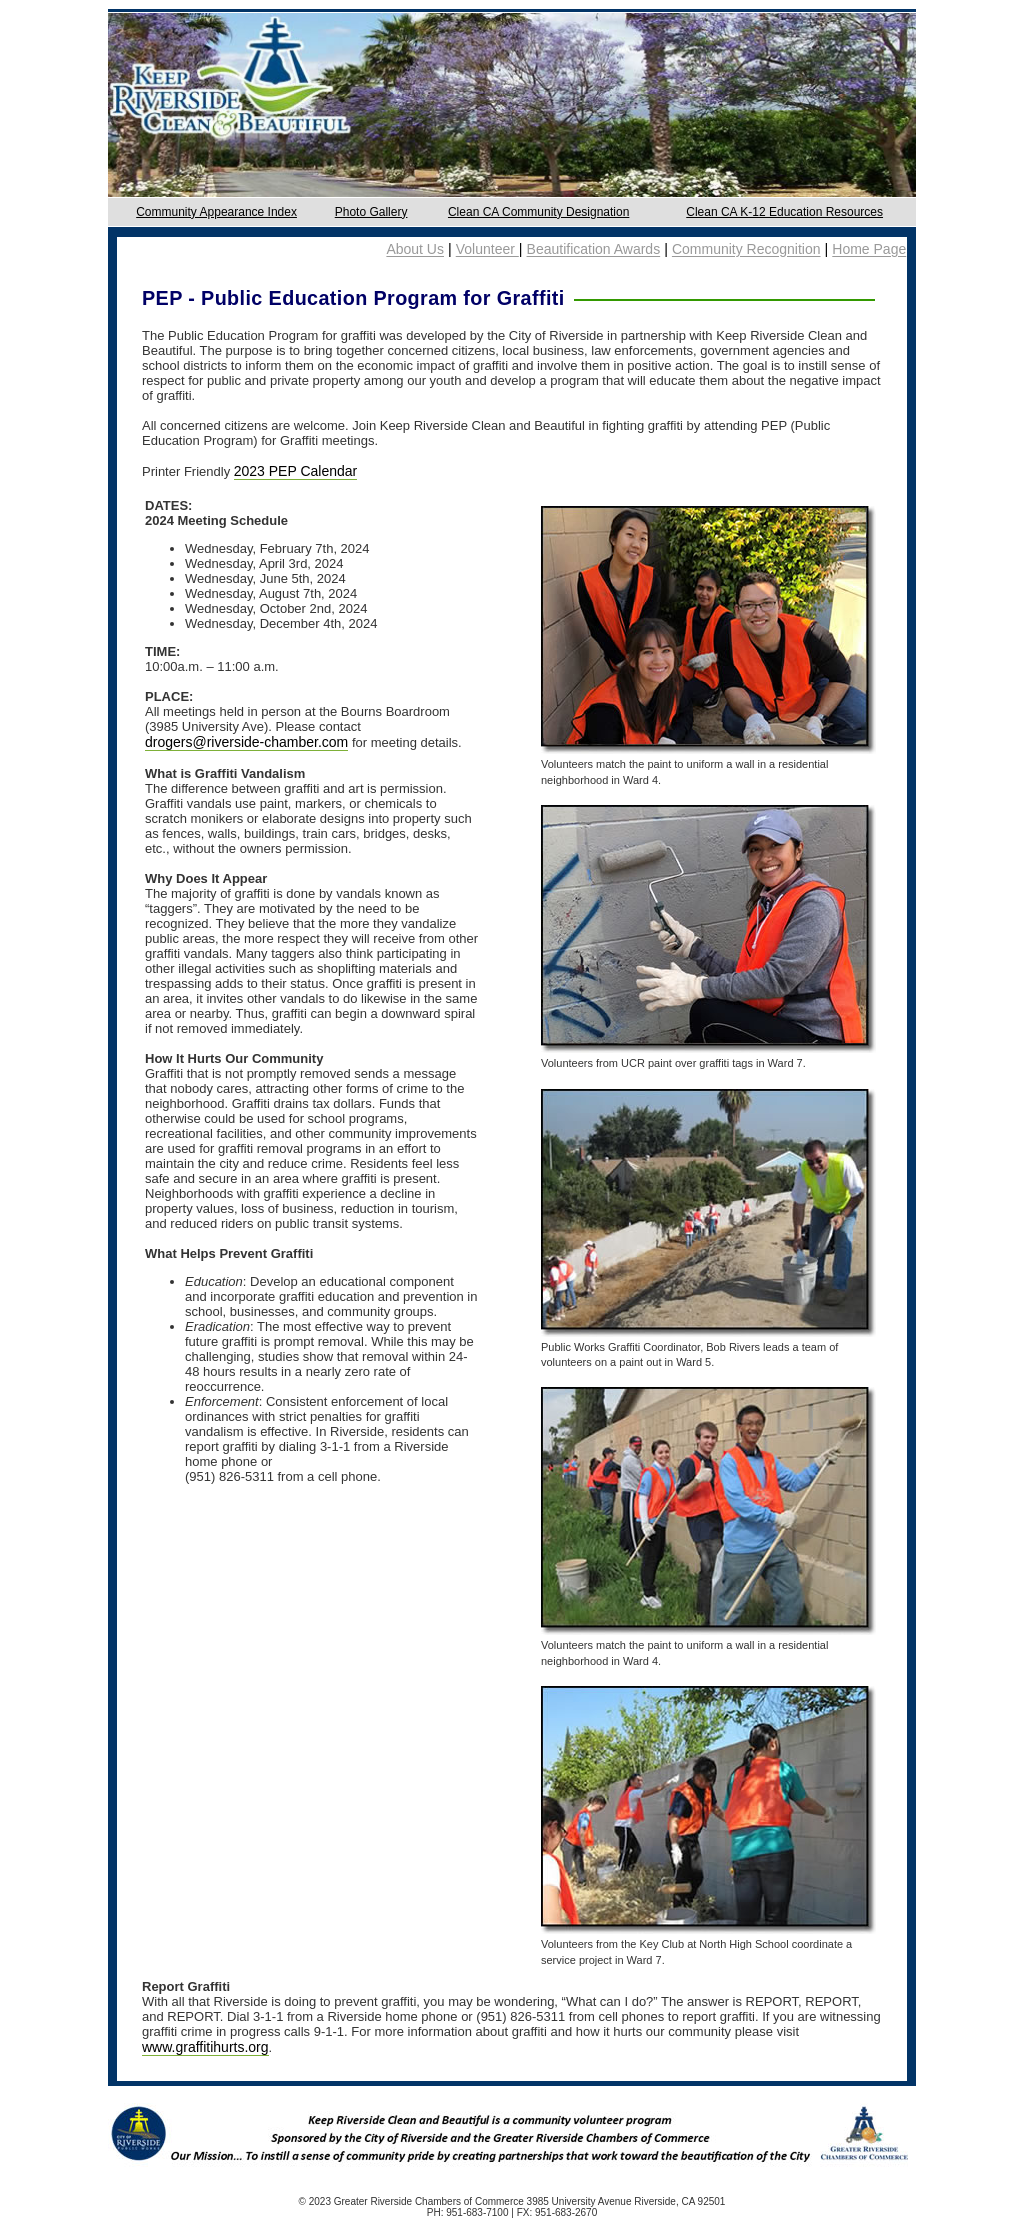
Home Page (869, 250)
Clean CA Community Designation (538, 212)
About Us (415, 250)
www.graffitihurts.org (205, 2047)
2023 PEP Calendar (296, 471)
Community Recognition (746, 250)
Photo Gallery (371, 212)
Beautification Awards (594, 250)
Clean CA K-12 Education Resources (784, 212)
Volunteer (487, 250)
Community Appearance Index (216, 212)
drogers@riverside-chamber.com (246, 742)
